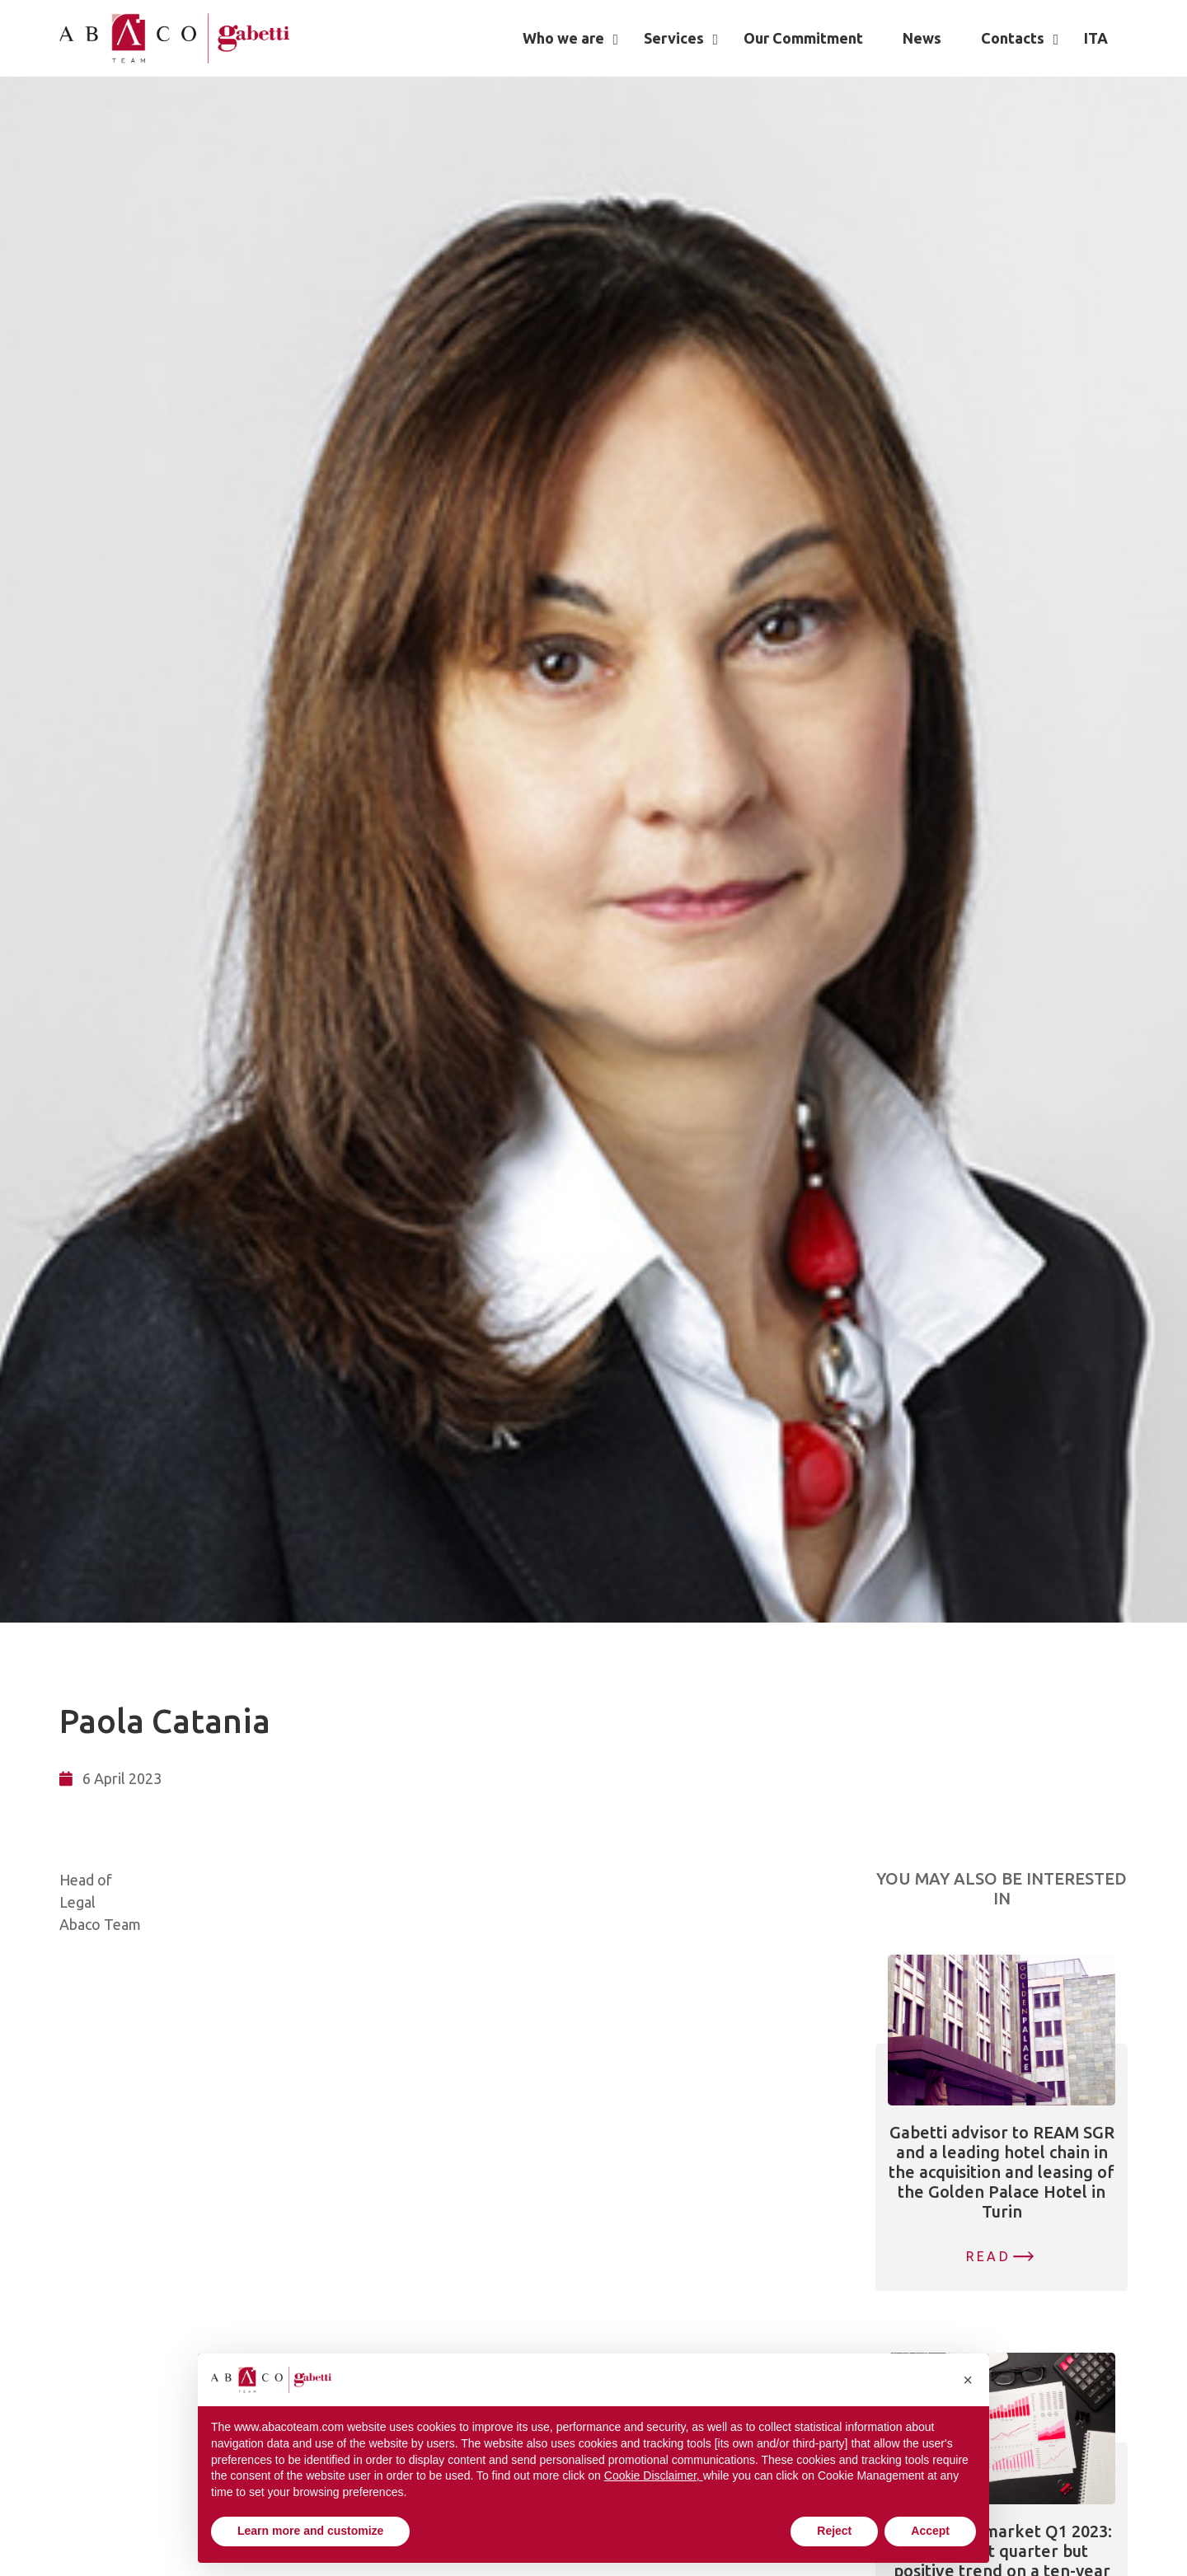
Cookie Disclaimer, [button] (653, 2475)
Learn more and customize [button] (310, 2530)
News (922, 38)
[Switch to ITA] (1096, 38)
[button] (968, 2380)
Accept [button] (930, 2530)
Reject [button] (834, 2530)
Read (988, 2256)
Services (674, 38)
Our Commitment (803, 38)
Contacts (1012, 38)
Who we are (563, 38)
